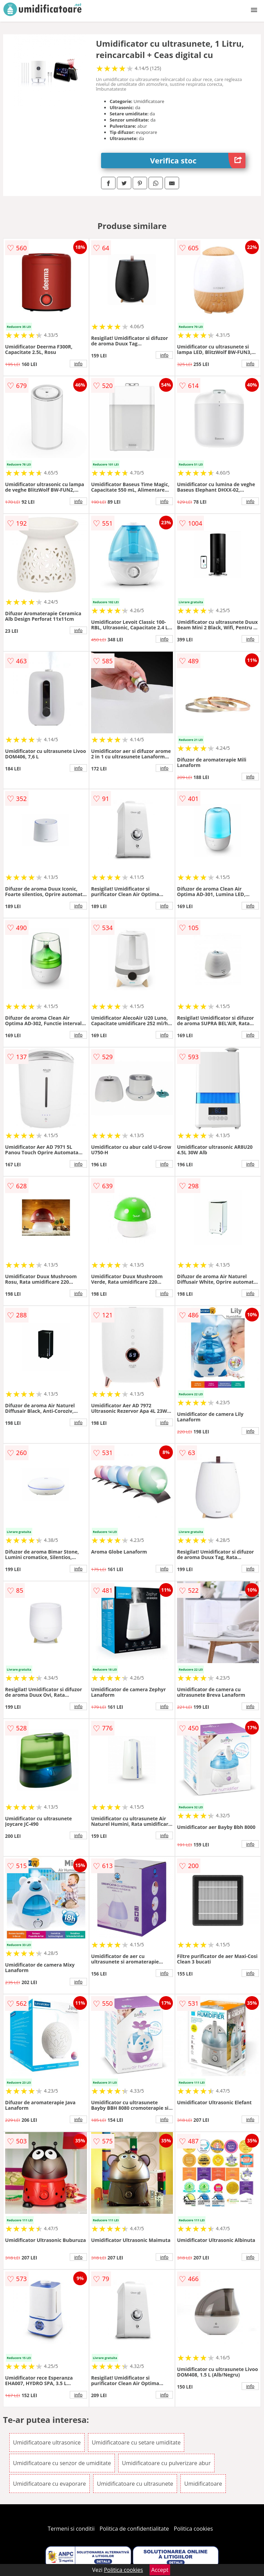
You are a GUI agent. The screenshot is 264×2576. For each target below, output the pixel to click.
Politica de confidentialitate (134, 2528)
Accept (159, 2570)
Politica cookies (193, 2528)
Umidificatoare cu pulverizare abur (166, 2463)
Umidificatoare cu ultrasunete (135, 2483)
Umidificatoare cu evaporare (49, 2483)
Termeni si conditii (71, 2528)
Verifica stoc (198, 160)
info (78, 363)
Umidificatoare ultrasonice (47, 2442)
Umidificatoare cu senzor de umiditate (62, 2463)
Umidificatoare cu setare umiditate (136, 2442)
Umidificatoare (203, 2483)
